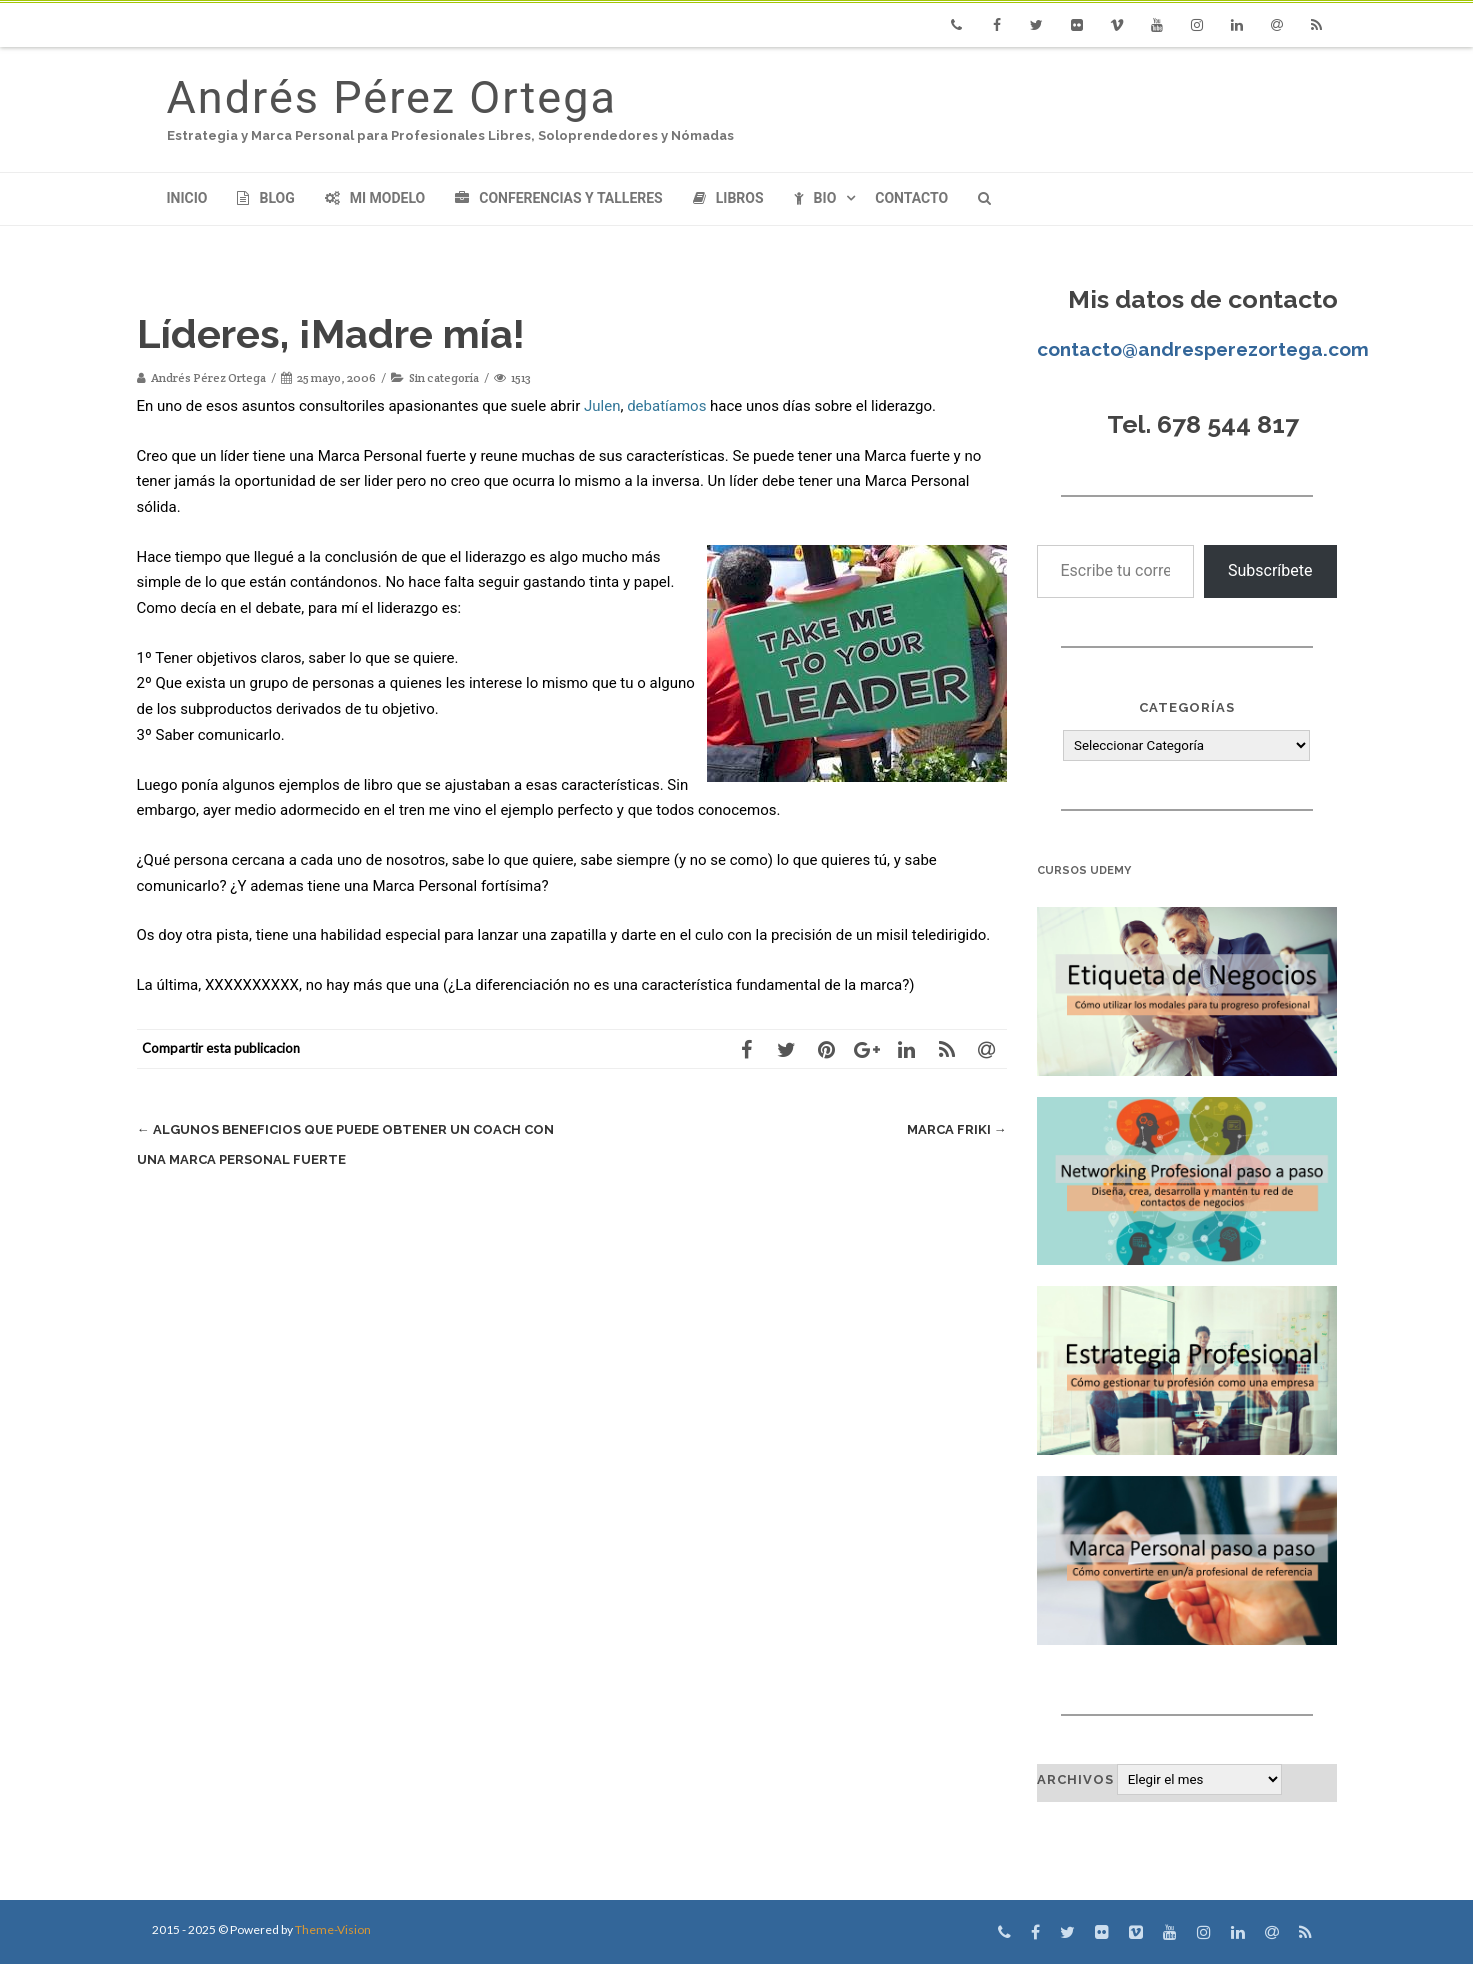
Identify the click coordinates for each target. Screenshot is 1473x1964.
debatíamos (666, 406)
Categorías (1187, 707)
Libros (728, 198)
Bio (815, 198)
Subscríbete (1270, 570)
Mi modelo (375, 198)
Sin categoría (444, 377)
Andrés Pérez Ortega (392, 97)
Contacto (911, 198)
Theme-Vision (333, 1929)
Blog (265, 198)
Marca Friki (957, 1129)
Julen (602, 406)
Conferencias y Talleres (558, 198)
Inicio (187, 198)
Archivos (1075, 1779)
